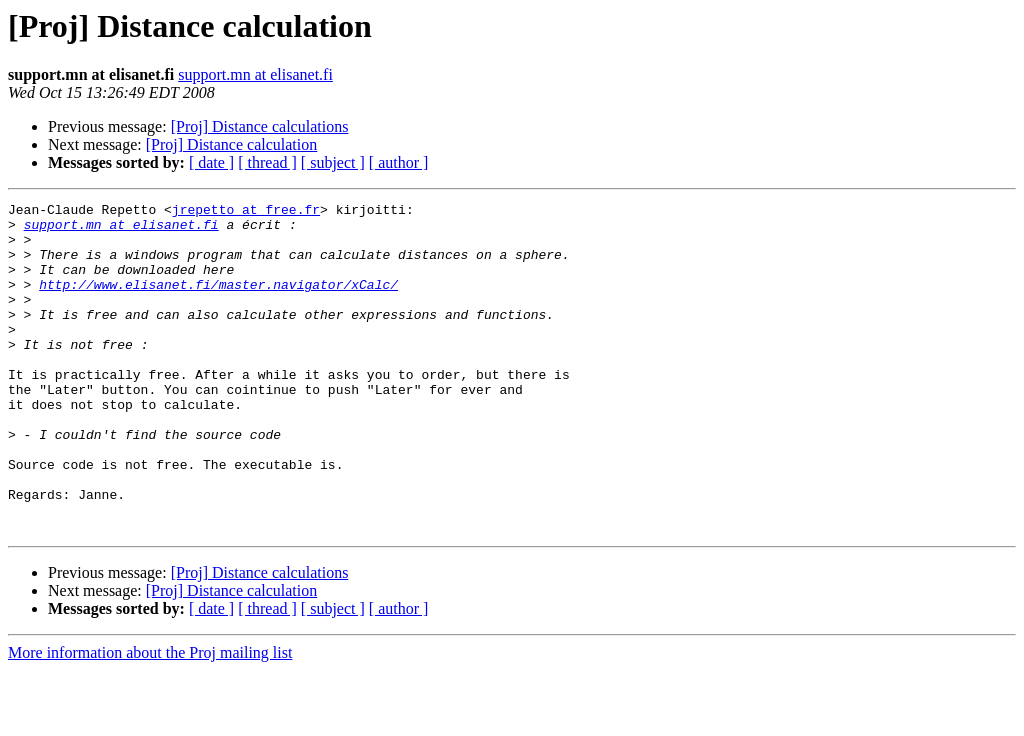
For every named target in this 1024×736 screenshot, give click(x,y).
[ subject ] (333, 162)
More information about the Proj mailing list (150, 718)
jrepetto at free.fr (246, 212)
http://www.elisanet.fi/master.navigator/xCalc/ (218, 302)
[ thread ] (267, 162)
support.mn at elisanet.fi (255, 74)
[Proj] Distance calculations (260, 126)
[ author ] (399, 162)
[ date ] (211, 162)
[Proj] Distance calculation (232, 144)
